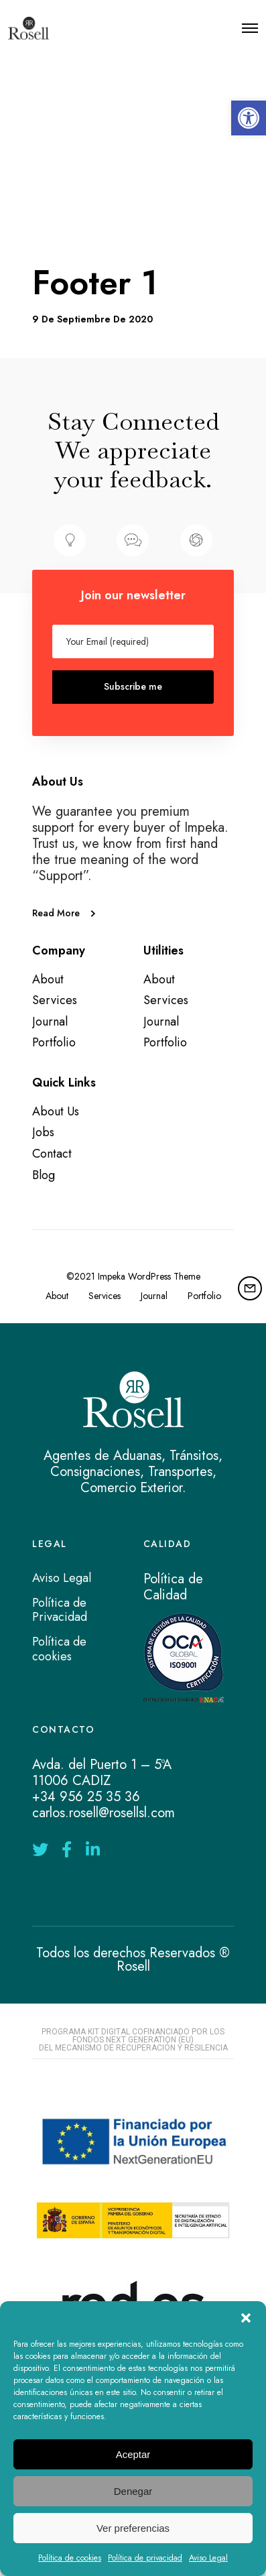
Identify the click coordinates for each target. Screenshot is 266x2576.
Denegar (133, 2491)
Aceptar (133, 2454)
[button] (248, 118)
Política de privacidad (145, 2558)
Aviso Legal (208, 2558)
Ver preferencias (133, 2528)
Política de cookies (69, 2558)
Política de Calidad (173, 1587)
